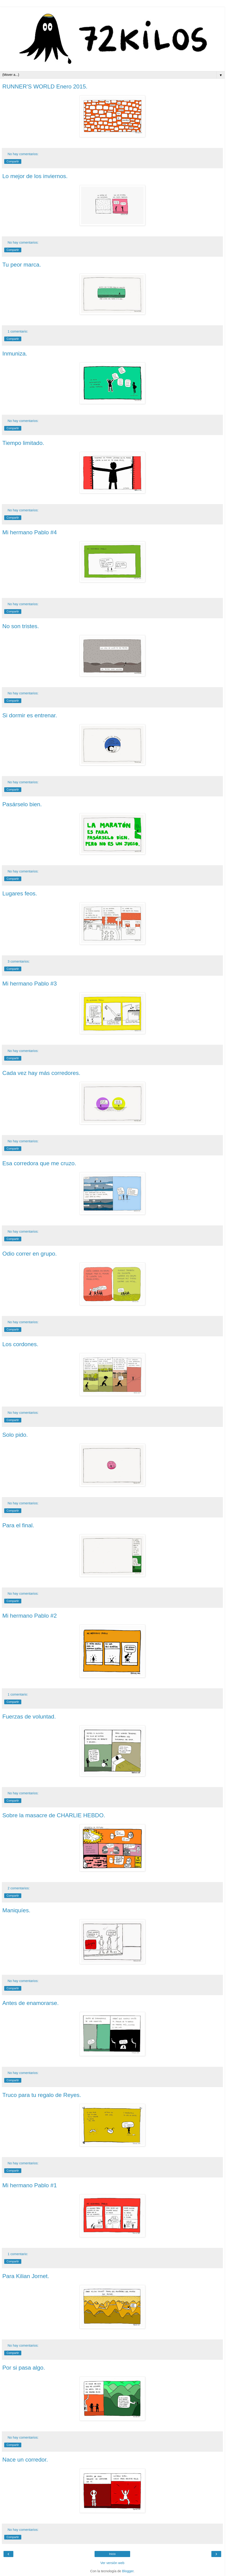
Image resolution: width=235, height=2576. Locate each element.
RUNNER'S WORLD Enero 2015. (45, 86)
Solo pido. (15, 1435)
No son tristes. (20, 626)
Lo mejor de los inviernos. (35, 176)
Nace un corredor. (25, 2459)
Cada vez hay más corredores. (41, 1073)
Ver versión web (112, 2563)
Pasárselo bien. (22, 804)
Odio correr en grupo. (29, 1253)
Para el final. (18, 1525)
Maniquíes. (16, 1910)
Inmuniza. (14, 353)
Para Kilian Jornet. (25, 2276)
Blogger (128, 2571)
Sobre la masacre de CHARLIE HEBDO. (53, 1815)
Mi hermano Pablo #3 (29, 983)
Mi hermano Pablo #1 (29, 2185)
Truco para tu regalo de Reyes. (41, 2095)
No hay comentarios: (22, 154)
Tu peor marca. (21, 264)
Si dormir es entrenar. (29, 715)
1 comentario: (17, 331)
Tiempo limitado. (23, 443)
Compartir (13, 161)
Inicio (112, 2554)
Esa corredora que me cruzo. (39, 1163)
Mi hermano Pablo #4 (29, 532)
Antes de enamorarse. (30, 2003)
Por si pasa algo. (23, 2367)
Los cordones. (20, 1344)
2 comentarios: (18, 1888)
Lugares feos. (19, 893)
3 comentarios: (18, 961)
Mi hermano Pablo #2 (29, 1615)
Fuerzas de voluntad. (29, 1716)
